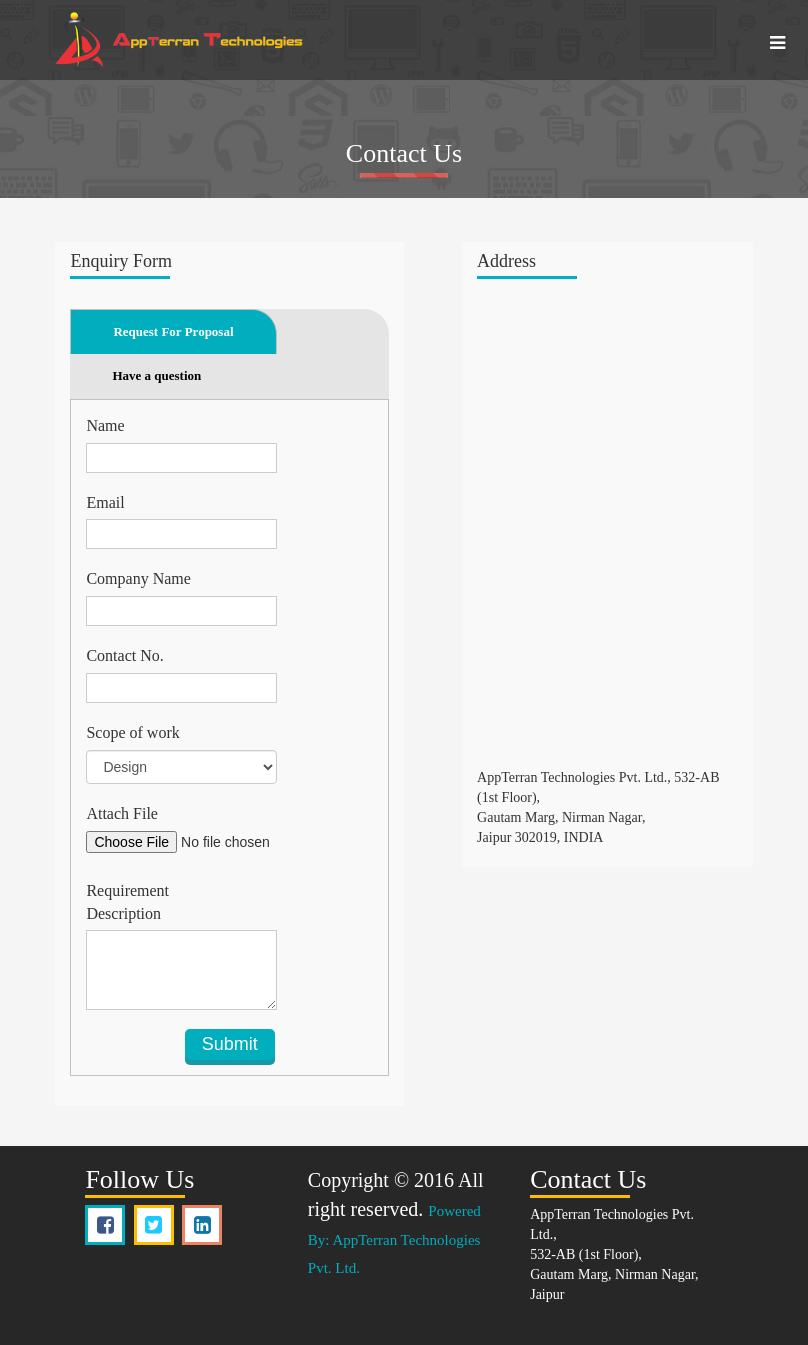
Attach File (122, 813)
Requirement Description (127, 902)
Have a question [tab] (156, 375)
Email (105, 502)
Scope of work (132, 732)
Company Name (138, 578)
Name (105, 425)
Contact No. (124, 655)
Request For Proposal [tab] (173, 331)
